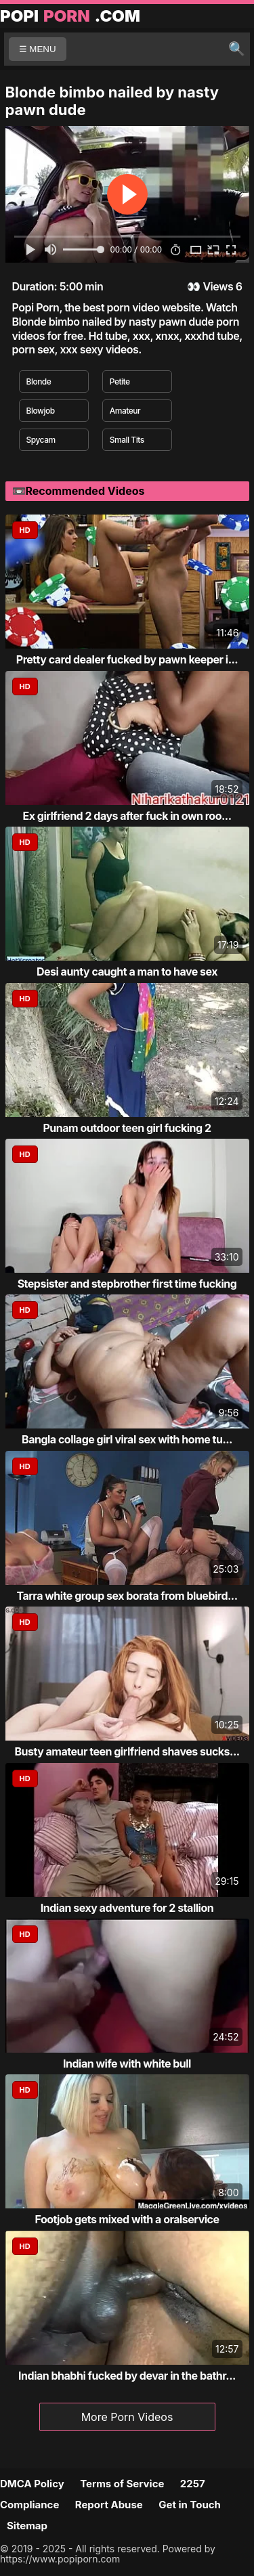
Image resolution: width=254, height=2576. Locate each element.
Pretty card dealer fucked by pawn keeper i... (127, 659)
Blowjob (40, 411)
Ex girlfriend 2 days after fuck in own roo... (126, 816)
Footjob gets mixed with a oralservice (127, 2219)
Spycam (41, 440)
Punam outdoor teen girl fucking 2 (127, 1128)
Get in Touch (189, 2504)
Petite (120, 381)
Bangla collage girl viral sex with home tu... (127, 1439)
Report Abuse (109, 2504)
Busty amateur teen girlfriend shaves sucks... (126, 1751)
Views (218, 286)
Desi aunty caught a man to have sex (127, 971)
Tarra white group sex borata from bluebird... (126, 1595)
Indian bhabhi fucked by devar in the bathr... (127, 2375)
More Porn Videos (127, 2417)
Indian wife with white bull (127, 2063)
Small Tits (127, 440)
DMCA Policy (32, 2483)
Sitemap (27, 2525)
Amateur (125, 411)
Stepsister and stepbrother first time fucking (127, 1283)
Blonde (38, 381)
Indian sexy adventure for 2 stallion (127, 1908)
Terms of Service (122, 2483)
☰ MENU (37, 49)
